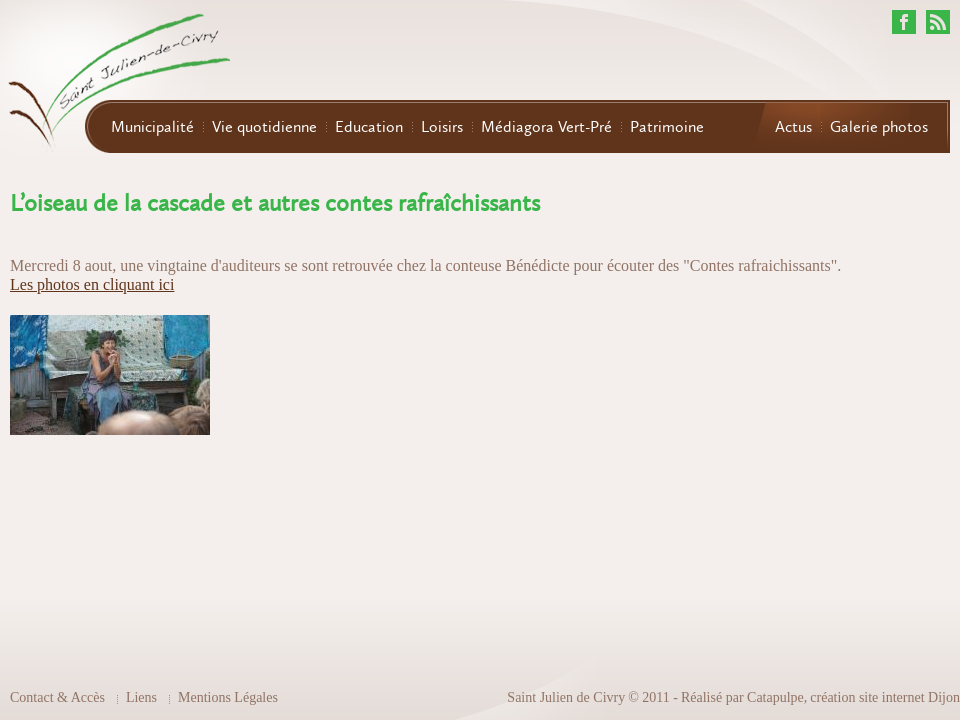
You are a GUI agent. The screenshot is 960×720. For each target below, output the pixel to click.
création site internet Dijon (885, 697)
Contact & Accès (57, 697)
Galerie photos (879, 127)
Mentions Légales (228, 697)
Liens (141, 697)
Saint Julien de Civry (566, 697)
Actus (793, 127)
